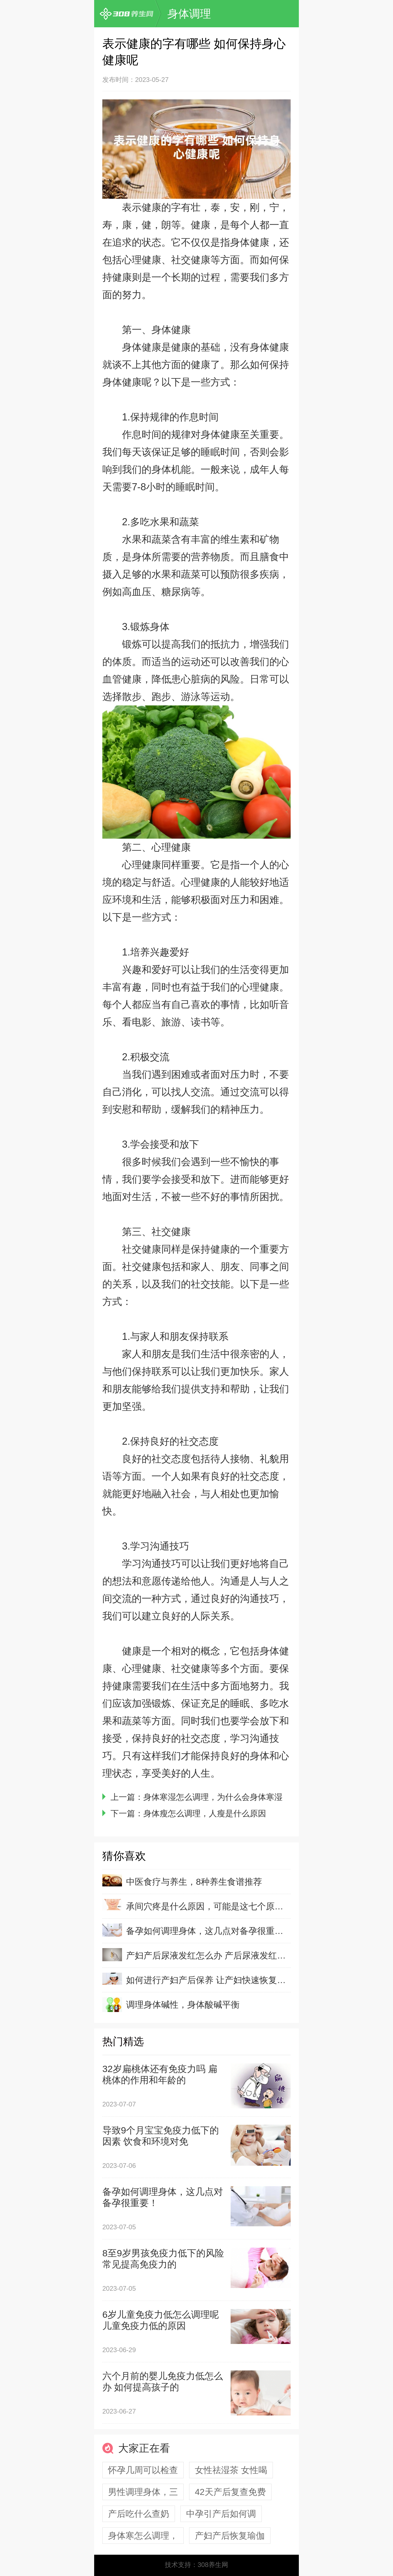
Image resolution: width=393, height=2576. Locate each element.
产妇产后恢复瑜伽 (230, 2536)
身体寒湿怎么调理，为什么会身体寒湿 (212, 1797)
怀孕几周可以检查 (143, 2470)
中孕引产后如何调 (221, 2514)
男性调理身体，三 (143, 2492)
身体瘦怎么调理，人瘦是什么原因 (204, 1813)
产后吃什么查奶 (138, 2514)
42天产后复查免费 (230, 2492)
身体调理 (189, 14)
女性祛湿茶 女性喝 (231, 2470)
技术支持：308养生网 (196, 2564)
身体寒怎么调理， (143, 2536)
